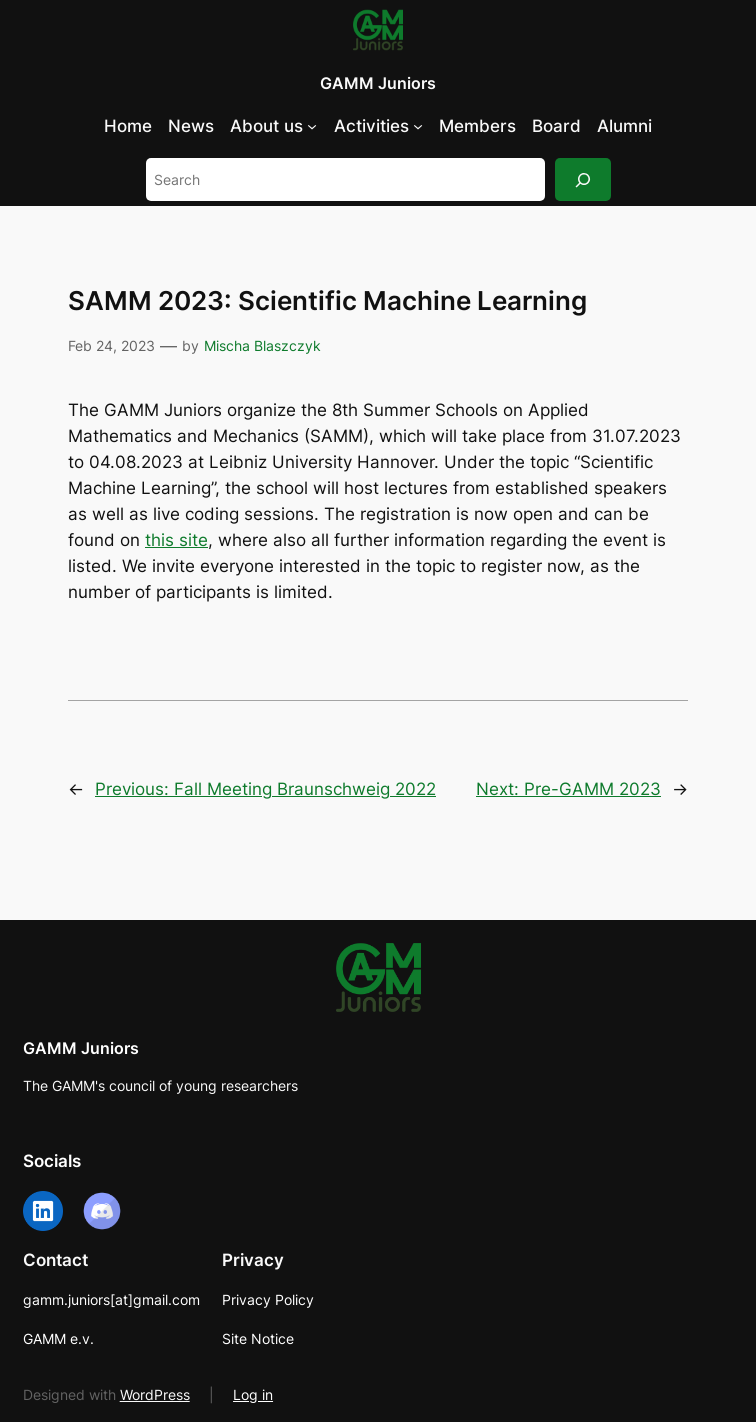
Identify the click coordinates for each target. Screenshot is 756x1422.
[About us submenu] (312, 126)
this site (176, 540)
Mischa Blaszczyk (262, 345)
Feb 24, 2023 (111, 345)
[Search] (583, 179)
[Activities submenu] (418, 126)
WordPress (155, 1394)
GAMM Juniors (378, 83)
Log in (253, 1394)
